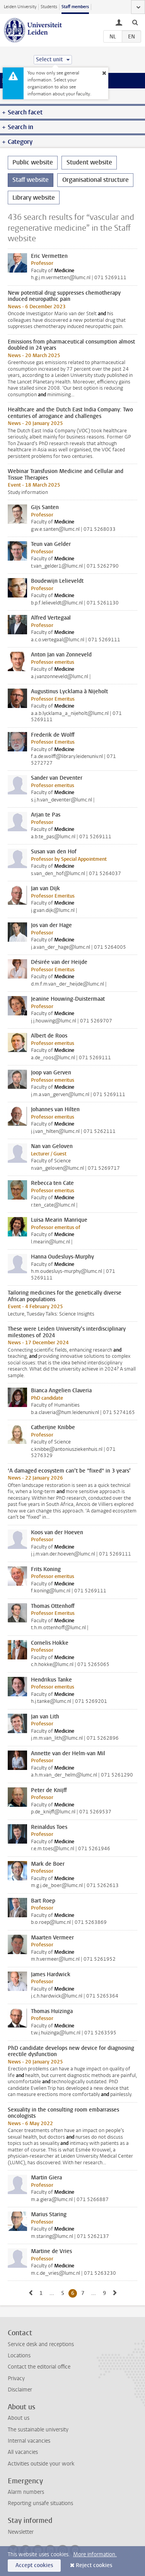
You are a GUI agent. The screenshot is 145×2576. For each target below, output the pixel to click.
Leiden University (20, 7)
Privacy (16, 2378)
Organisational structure (95, 180)
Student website (89, 162)
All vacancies (23, 2452)
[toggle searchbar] (135, 22)
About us (18, 2418)
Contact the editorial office (39, 2367)
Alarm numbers (26, 2492)
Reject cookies (94, 2565)
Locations (19, 2355)
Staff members (75, 7)
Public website (32, 162)
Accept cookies (34, 2565)
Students (49, 7)
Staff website (30, 180)
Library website (33, 197)
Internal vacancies (29, 2441)
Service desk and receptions (41, 2344)
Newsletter (21, 2532)
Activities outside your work (41, 2463)
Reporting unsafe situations (40, 2503)
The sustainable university (38, 2429)
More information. (95, 2554)
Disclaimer (20, 2389)
